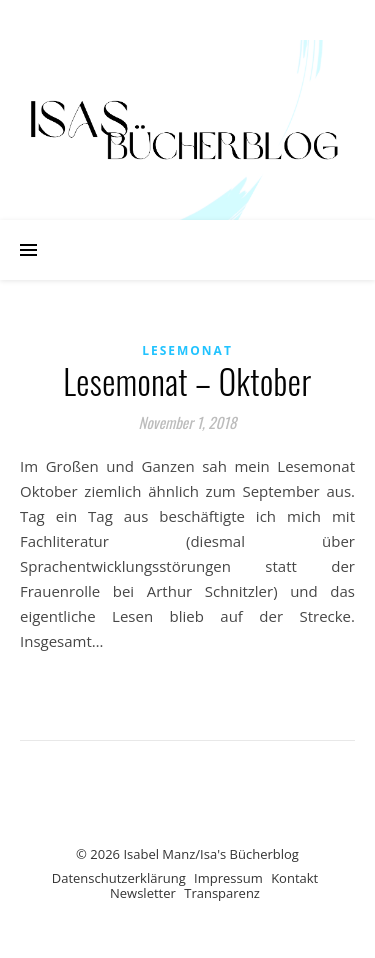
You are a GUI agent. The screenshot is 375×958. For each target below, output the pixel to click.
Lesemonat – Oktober (187, 381)
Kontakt (294, 878)
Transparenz (222, 893)
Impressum (228, 878)
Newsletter (143, 893)
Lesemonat (187, 350)
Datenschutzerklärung (119, 878)
